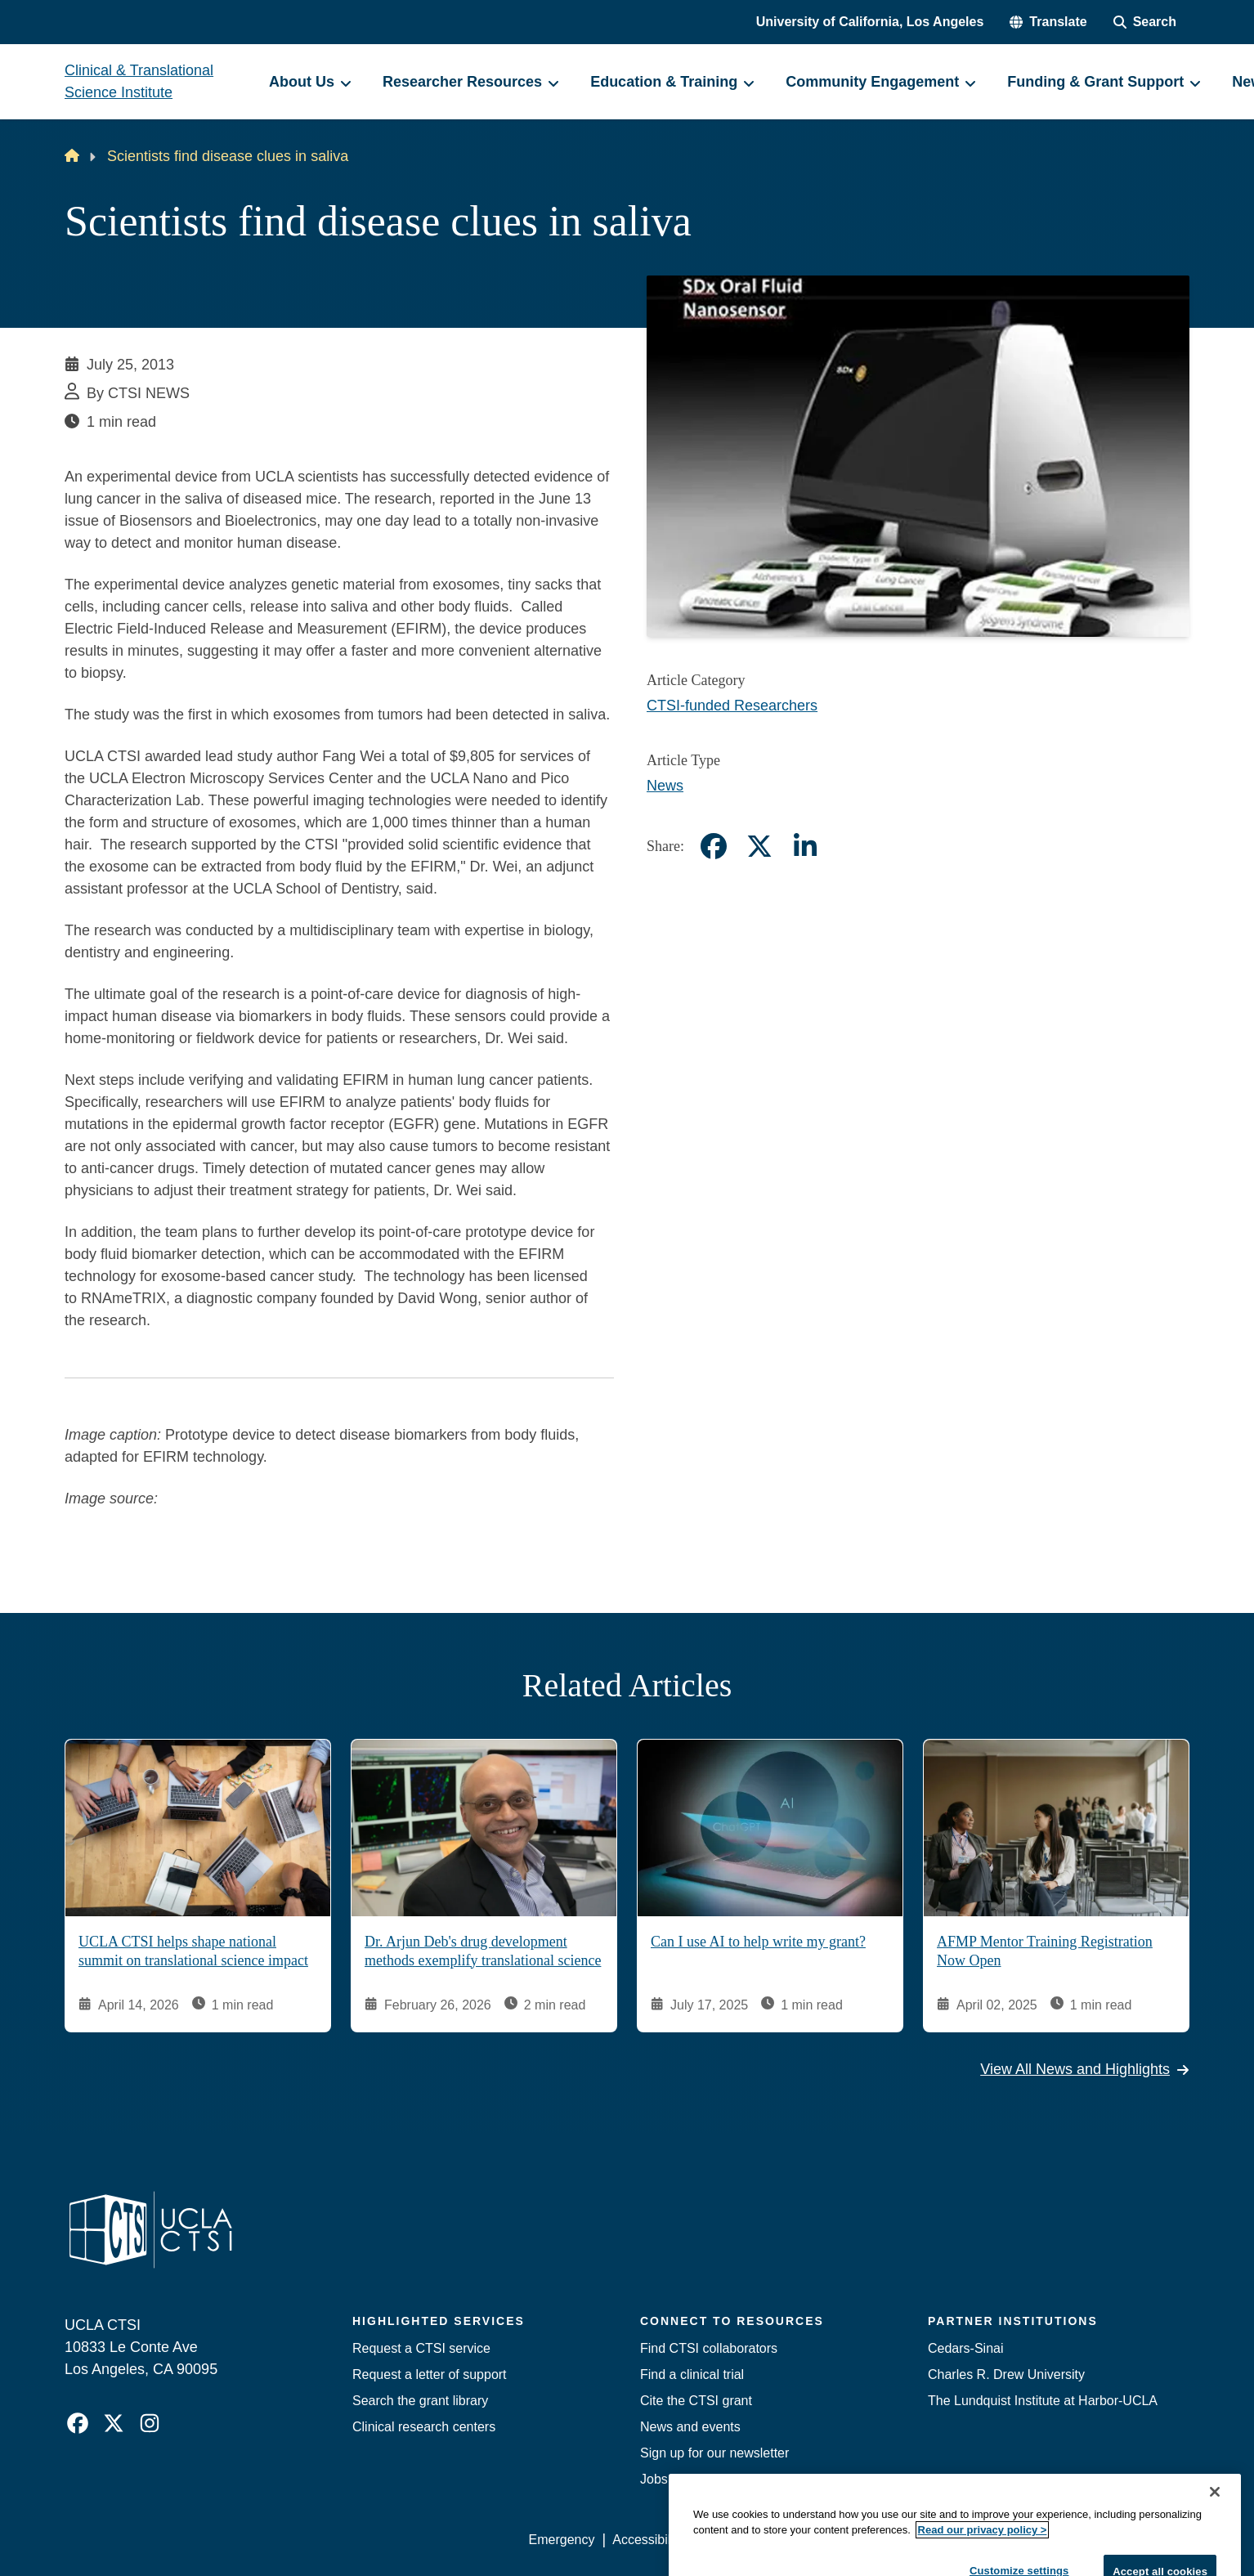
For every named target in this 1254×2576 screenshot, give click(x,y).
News (665, 785)
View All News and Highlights (1084, 2069)
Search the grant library (420, 2401)
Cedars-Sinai (965, 2348)
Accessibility (647, 2540)
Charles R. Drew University (1006, 2374)
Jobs (654, 2479)
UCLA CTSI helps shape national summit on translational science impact (193, 1951)
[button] (1047, 22)
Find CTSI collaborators (708, 2348)
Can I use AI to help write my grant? (758, 1941)
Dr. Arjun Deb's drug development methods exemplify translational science (483, 1951)
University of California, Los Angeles (870, 22)
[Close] (1215, 2553)
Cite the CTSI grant (696, 2401)
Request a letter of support (429, 2374)
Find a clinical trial (692, 2374)
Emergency (562, 2540)
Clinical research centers (423, 2427)
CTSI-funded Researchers (732, 705)
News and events (690, 2427)
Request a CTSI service (421, 2348)
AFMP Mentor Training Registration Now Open (1045, 1951)
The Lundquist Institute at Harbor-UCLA (1043, 2401)
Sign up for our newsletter (714, 2453)
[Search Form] (1144, 22)
